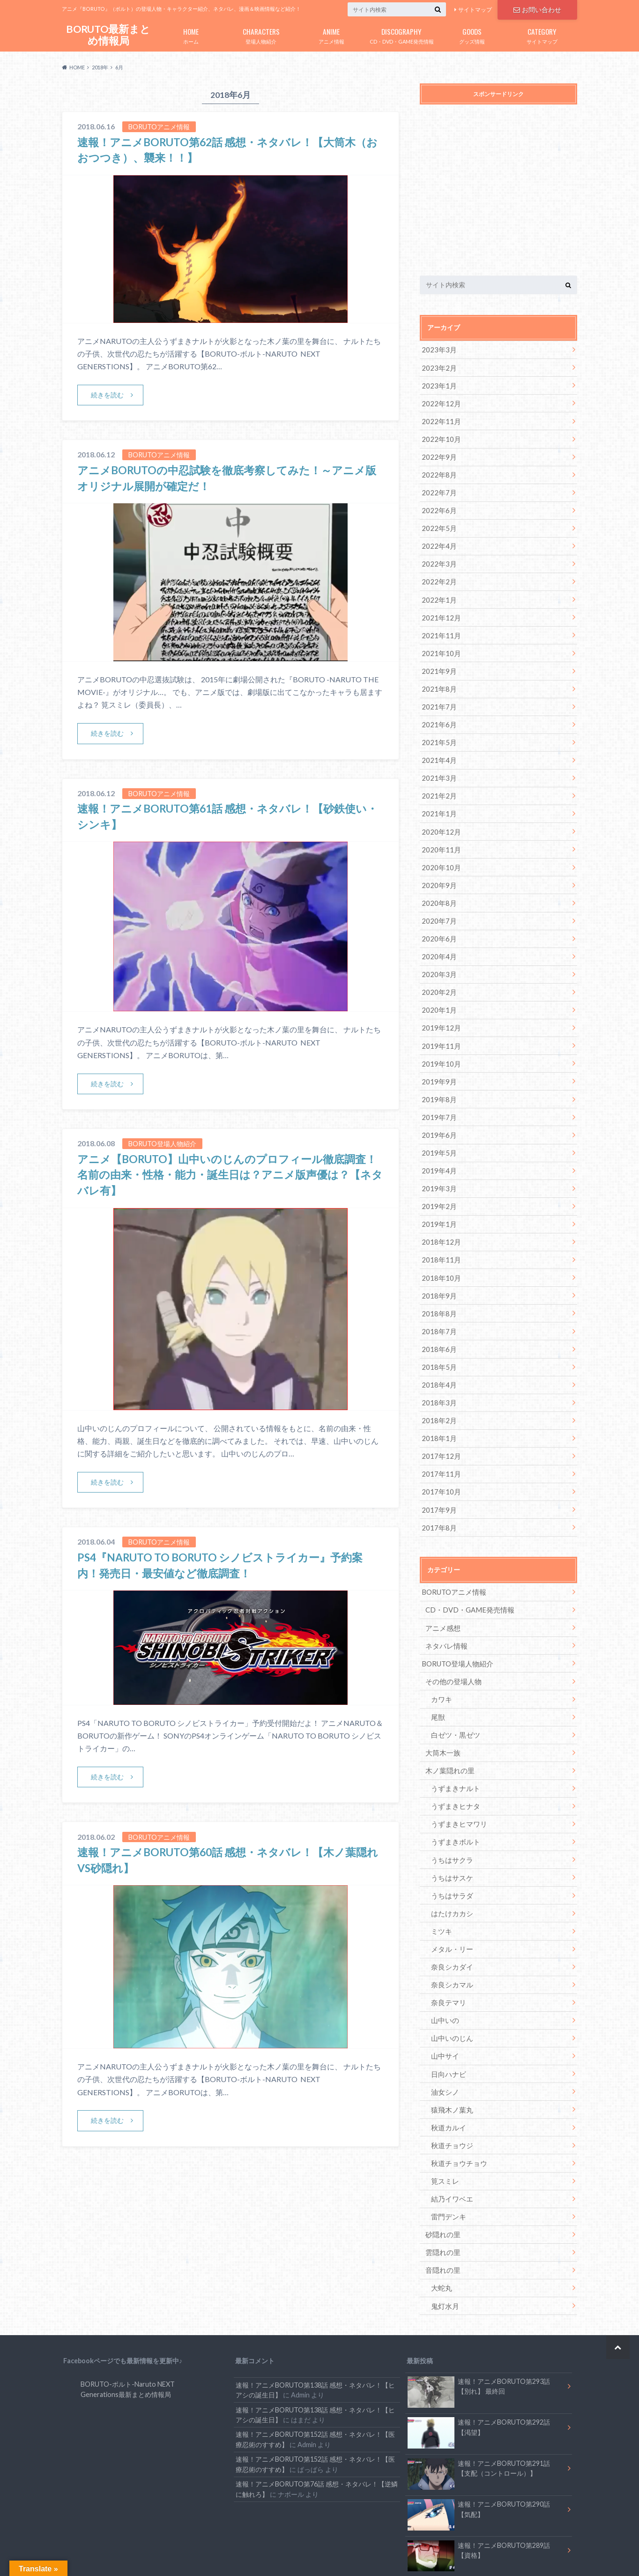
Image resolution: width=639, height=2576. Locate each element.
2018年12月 (439, 1216)
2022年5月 (437, 523)
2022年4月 (437, 540)
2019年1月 (437, 1198)
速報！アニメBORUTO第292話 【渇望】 (479, 2374)
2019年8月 (437, 1078)
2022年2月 (437, 575)
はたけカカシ (450, 1870)
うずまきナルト (453, 1748)
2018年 (100, 67)
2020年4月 (437, 939)
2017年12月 (439, 1424)
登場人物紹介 (261, 34)
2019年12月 (439, 1008)
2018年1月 (437, 1407)
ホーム (191, 34)
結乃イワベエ (450, 2146)
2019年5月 (437, 1130)
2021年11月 (439, 627)
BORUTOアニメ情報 (452, 1557)
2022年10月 (439, 436)
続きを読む (107, 395)
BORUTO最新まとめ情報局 (108, 34)
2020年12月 (439, 817)
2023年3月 (437, 349)
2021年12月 (439, 609)
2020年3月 (437, 956)
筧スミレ (444, 2129)
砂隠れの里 (441, 2181)
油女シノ (444, 2042)
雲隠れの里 (441, 2199)
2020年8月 (437, 887)
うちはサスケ (450, 1835)
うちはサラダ (450, 1852)
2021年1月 (437, 800)
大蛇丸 (440, 2233)
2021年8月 (437, 679)
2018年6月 (437, 1320)
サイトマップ (475, 9)
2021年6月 (437, 713)
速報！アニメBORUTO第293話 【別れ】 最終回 (479, 2333)
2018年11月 (439, 1233)
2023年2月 (437, 367)
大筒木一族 (441, 1713)
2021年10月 (439, 644)
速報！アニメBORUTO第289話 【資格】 (479, 2500)
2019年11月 (439, 1026)
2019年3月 (437, 1164)
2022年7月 (437, 488)
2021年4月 (437, 748)
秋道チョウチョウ (457, 2112)
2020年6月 (437, 922)
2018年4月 (437, 1355)
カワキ (440, 1661)
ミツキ (440, 1887)
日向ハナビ (447, 2025)
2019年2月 (437, 1181)
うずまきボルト (453, 1800)
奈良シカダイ (450, 1922)
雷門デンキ (447, 2164)
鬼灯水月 (444, 2251)
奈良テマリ (447, 1956)
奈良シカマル (450, 1939)
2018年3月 (437, 1372)
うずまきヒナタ (453, 1766)
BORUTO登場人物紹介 (456, 1627)
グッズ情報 (472, 34)
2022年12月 (439, 401)
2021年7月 (437, 696)
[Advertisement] (498, 192)
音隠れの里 (441, 2216)
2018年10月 (439, 1250)
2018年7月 (437, 1303)
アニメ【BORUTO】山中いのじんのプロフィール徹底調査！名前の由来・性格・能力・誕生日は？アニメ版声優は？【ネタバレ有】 (230, 1174)
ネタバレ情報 (445, 1609)
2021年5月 (437, 731)
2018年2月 (437, 1389)
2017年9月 (437, 1476)
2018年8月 (437, 1285)
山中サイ (444, 2008)
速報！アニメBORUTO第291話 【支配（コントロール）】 (479, 2416)
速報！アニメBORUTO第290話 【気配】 (479, 2458)
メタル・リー (450, 1904)
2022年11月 (439, 419)
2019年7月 (437, 1095)
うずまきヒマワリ (457, 1783)
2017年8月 (437, 1493)
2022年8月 (437, 471)
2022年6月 (437, 505)
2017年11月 (439, 1441)
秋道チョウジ (450, 2094)
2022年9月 (437, 453)
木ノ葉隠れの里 (448, 1731)
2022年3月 (437, 557)
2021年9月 (437, 661)
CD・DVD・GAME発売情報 (401, 34)
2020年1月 (437, 991)
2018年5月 (437, 1337)
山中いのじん (450, 1991)
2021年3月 (437, 765)
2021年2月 (437, 783)
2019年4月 (437, 1147)
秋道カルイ (447, 2077)
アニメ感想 (441, 1592)
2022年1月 (437, 592)
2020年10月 (439, 852)
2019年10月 (439, 1043)
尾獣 (437, 1679)
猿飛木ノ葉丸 (450, 2060)
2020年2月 (437, 974)
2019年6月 (437, 1112)
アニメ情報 (331, 34)
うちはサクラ (450, 1818)
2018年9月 (437, 1268)
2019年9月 (437, 1060)
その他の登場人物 (451, 1644)
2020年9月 (437, 870)
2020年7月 (437, 904)
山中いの (444, 1974)
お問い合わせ (537, 9)
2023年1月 (437, 384)
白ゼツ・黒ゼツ (453, 1696)
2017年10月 (439, 1459)
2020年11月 (439, 835)
